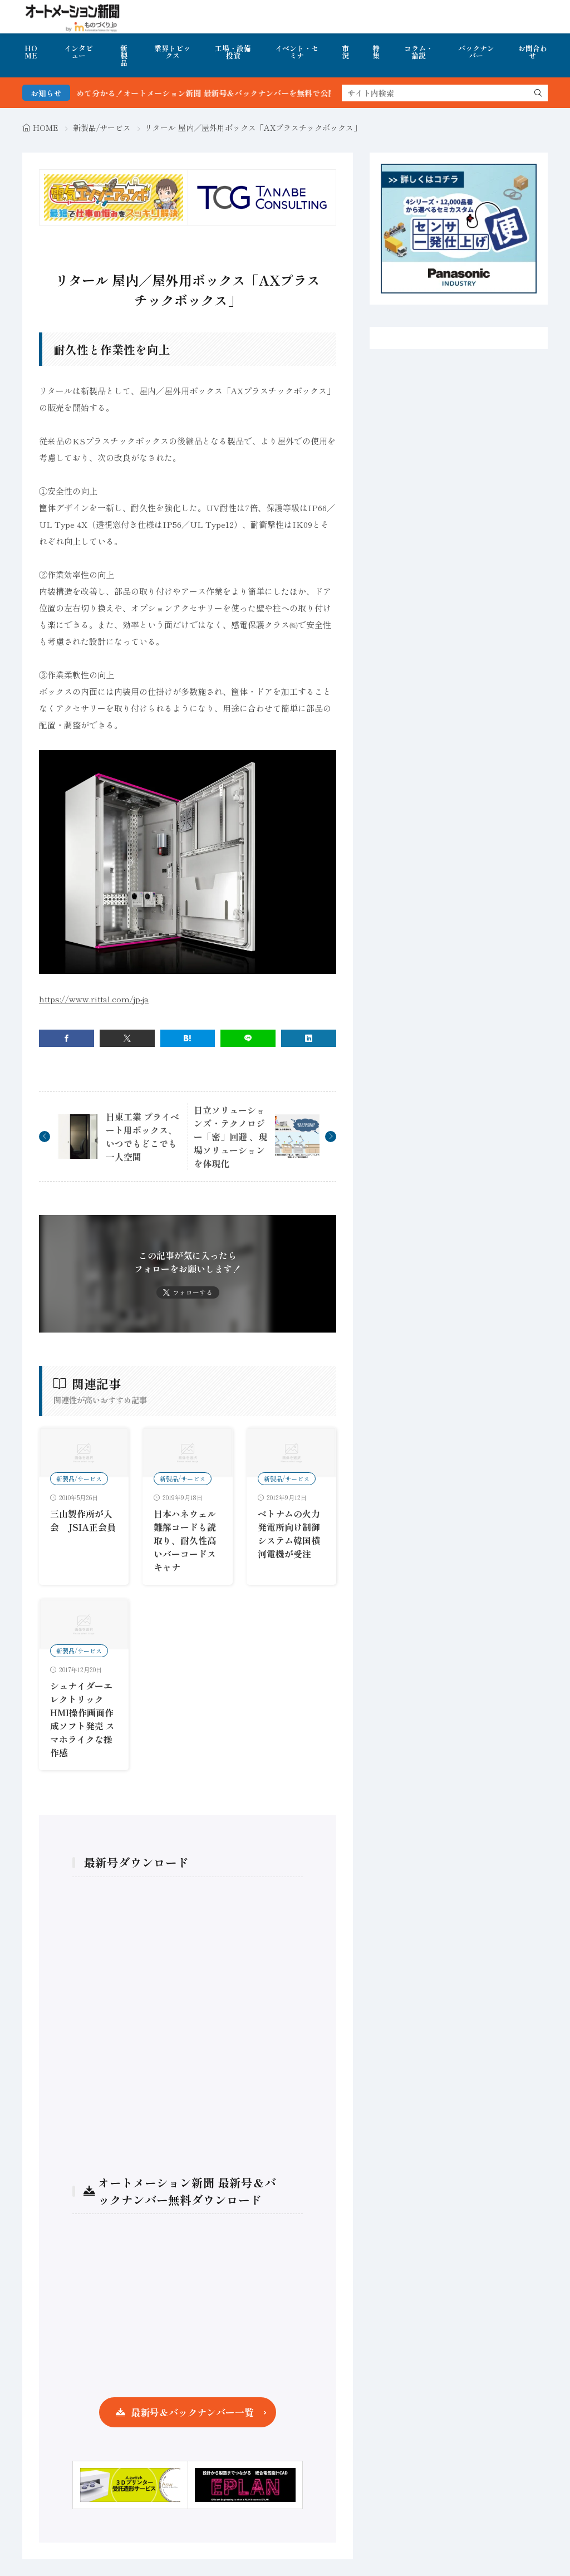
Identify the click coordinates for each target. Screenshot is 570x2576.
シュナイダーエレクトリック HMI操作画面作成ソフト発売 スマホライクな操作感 (82, 1719)
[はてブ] (187, 1038)
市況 (345, 52)
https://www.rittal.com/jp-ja (94, 999)
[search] (538, 93)
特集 (376, 52)
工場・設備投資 (233, 52)
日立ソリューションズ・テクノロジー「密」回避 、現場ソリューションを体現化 (230, 1136)
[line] (248, 1038)
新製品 (123, 55)
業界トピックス (172, 52)
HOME (30, 52)
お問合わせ (532, 52)
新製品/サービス (102, 127)
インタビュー (78, 52)
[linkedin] (308, 1038)
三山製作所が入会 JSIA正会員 (83, 1520)
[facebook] (66, 1038)
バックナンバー (476, 52)
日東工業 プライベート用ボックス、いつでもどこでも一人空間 (142, 1136)
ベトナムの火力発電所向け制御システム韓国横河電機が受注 (289, 1533)
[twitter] (127, 1038)
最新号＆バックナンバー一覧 (192, 2412)
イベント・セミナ (296, 52)
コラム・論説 (418, 52)
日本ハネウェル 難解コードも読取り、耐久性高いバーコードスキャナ (185, 1540)
